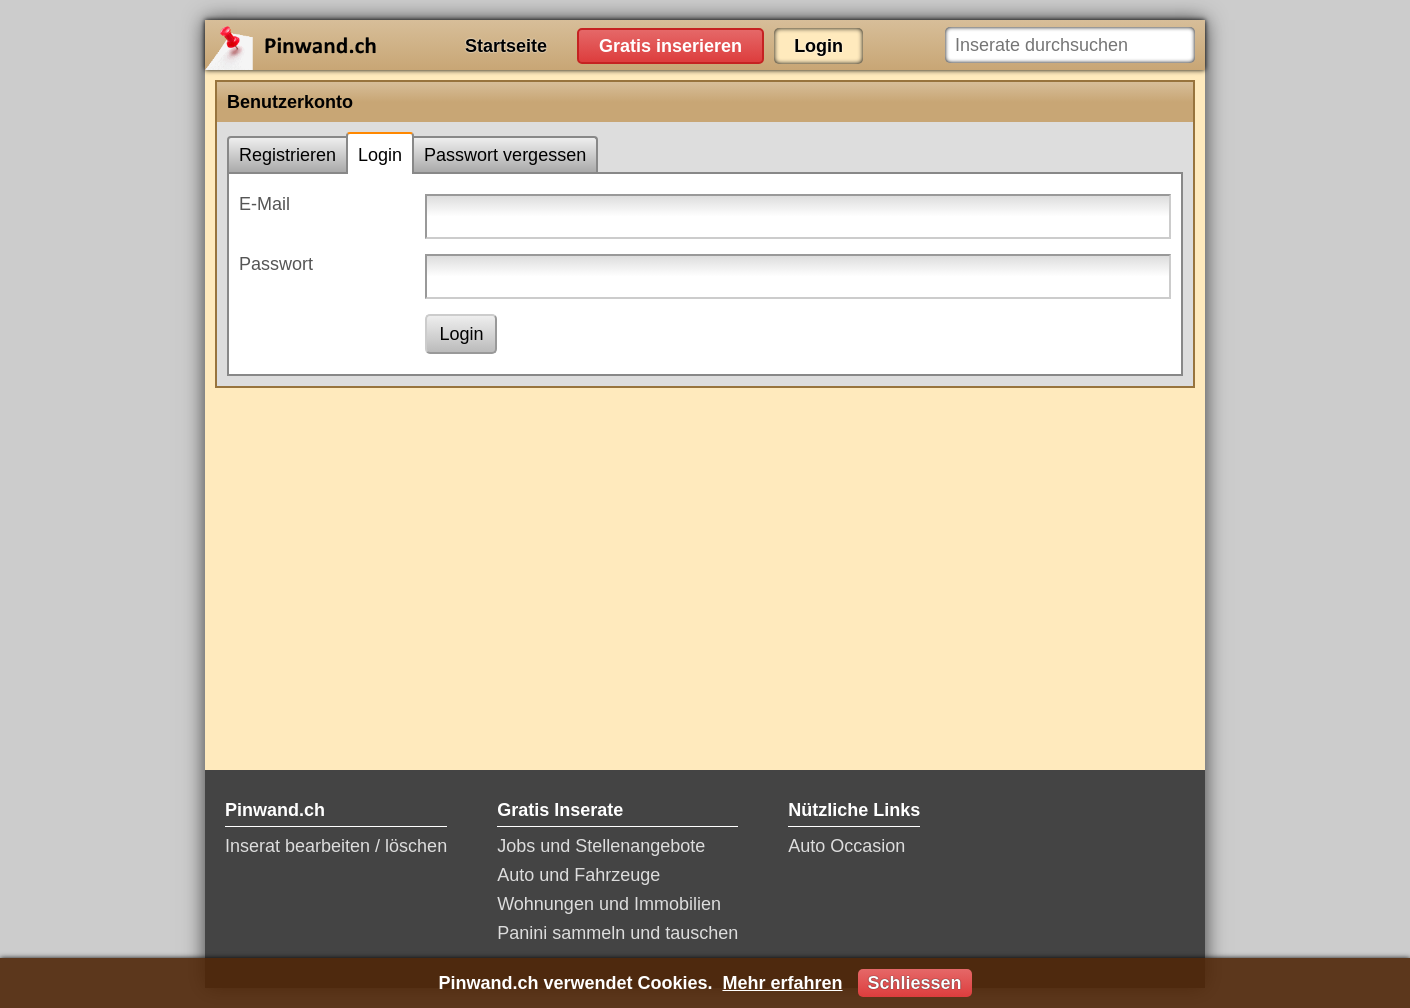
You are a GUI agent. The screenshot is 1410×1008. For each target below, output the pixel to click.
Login (818, 46)
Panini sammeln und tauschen (617, 933)
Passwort (276, 264)
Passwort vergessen (505, 155)
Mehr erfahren (782, 983)
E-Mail (264, 204)
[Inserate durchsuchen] (1070, 45)
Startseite (506, 46)
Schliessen (915, 983)
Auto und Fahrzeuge (578, 875)
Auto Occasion (846, 846)
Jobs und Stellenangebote (601, 846)
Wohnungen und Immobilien (609, 904)
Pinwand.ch (355, 45)
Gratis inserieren (670, 46)
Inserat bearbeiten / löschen (336, 846)
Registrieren (287, 155)
